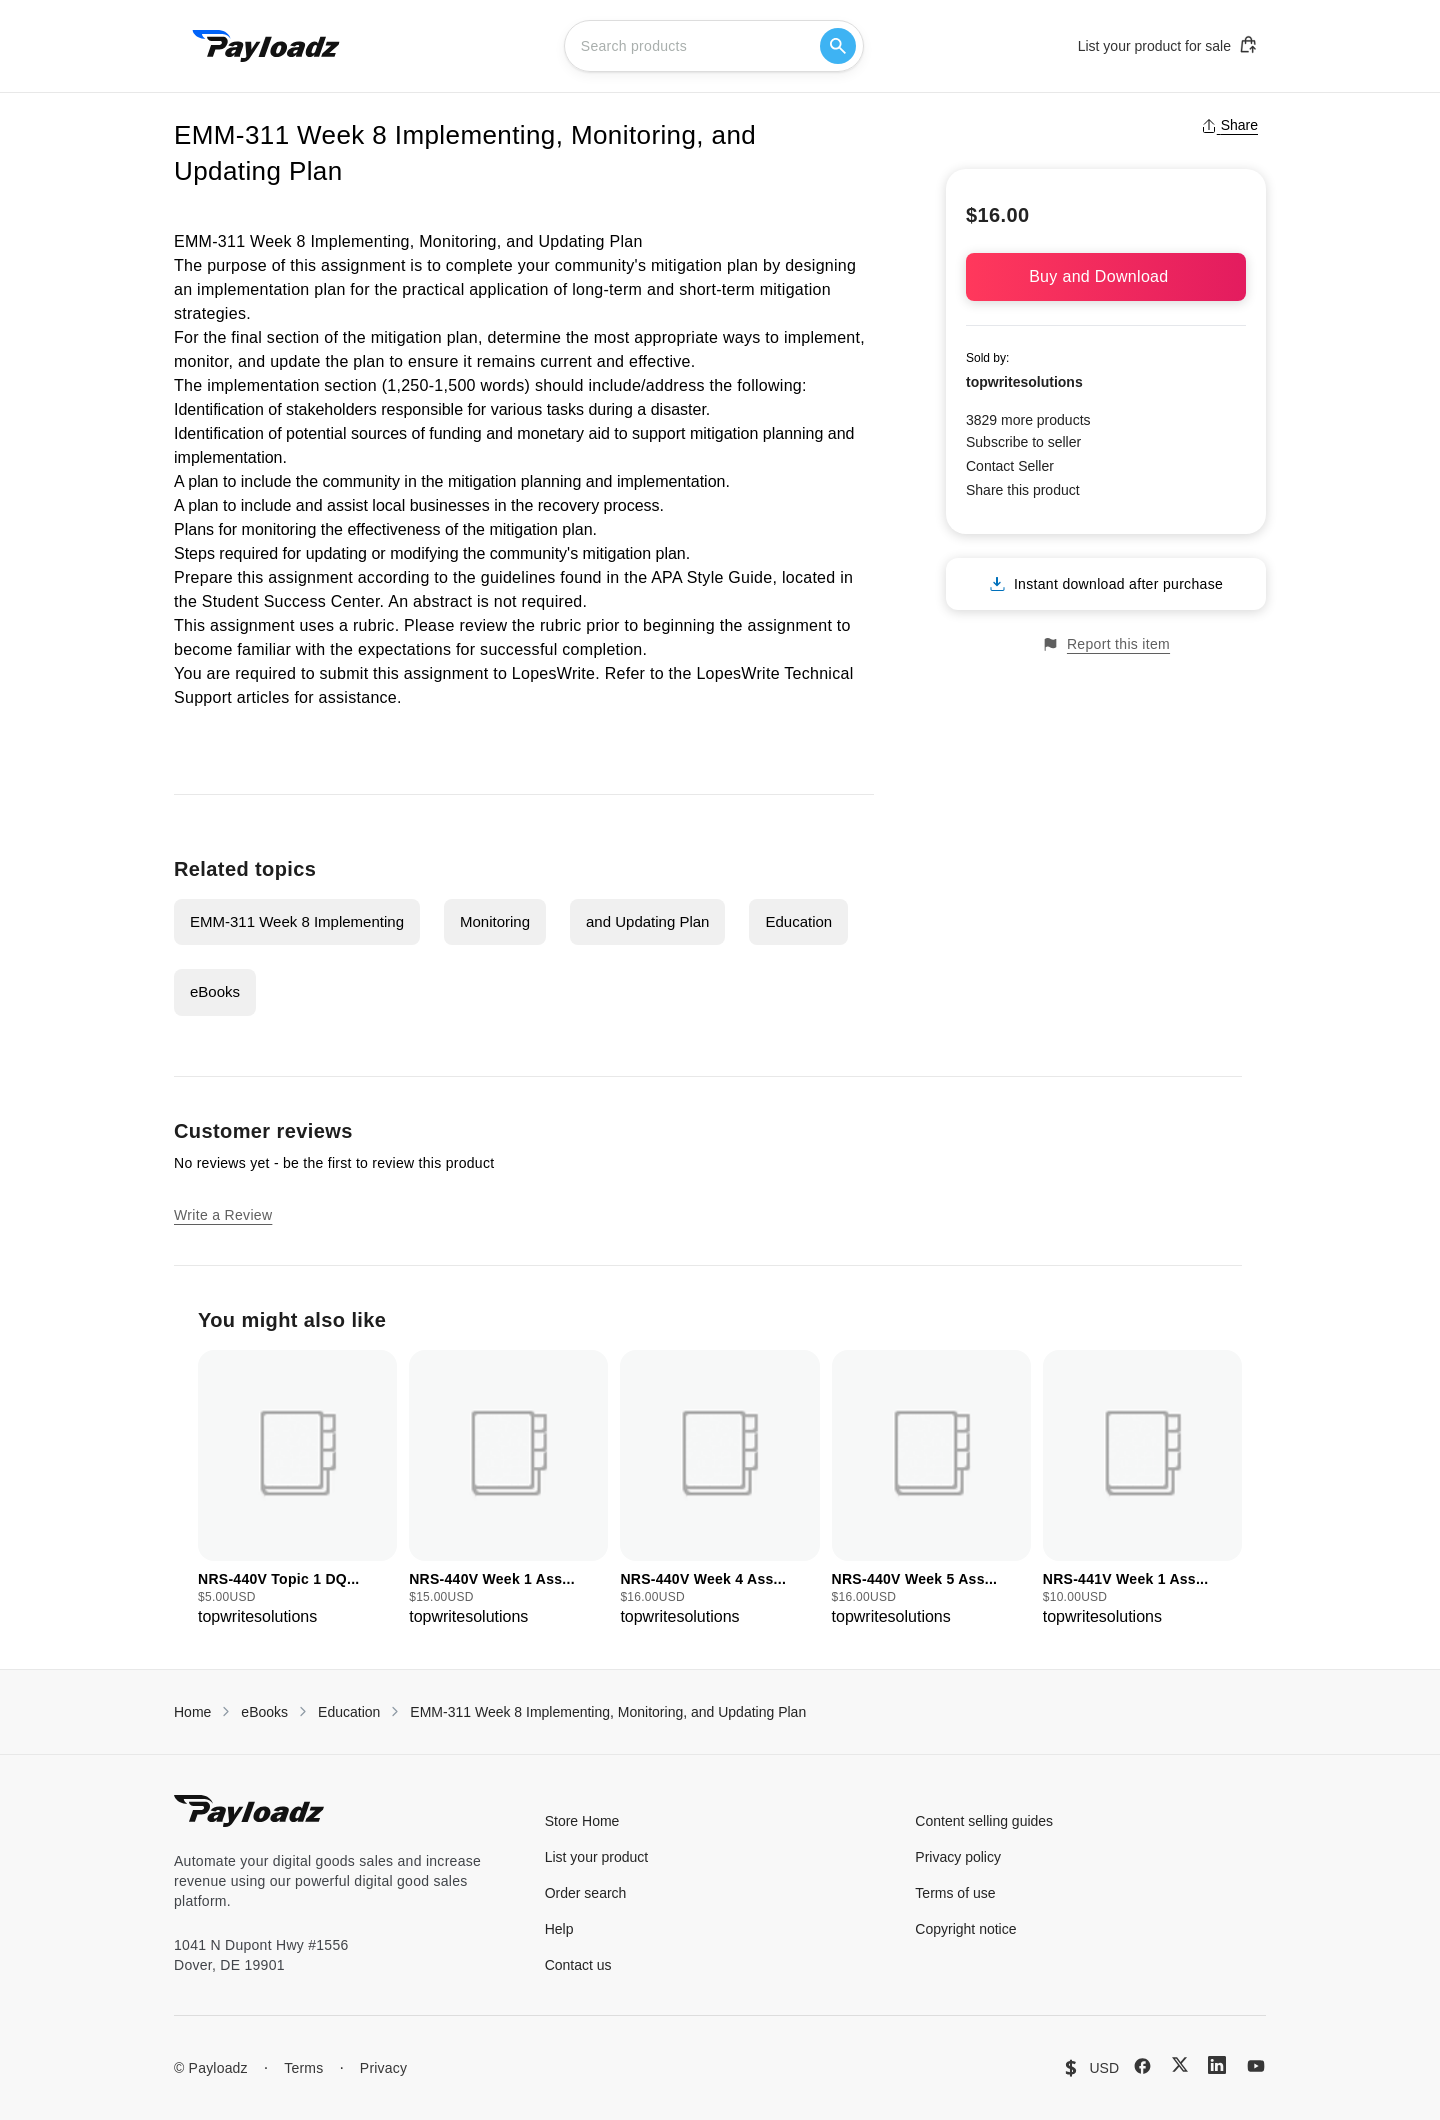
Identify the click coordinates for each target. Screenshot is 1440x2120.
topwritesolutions (1024, 382)
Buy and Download (1106, 276)
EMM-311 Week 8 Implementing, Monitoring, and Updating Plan (608, 1712)
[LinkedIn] (1217, 2065)
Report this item (1106, 644)
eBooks (215, 991)
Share (1229, 125)
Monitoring (495, 921)
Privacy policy (958, 1857)
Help (559, 1929)
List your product (597, 1857)
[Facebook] (1142, 2066)
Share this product (1023, 490)
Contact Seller (1010, 466)
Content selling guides (984, 1821)
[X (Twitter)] (1180, 2064)
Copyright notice (965, 1929)
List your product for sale (1168, 45)
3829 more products (1028, 420)
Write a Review (223, 1215)
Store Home (582, 1821)
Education (798, 921)
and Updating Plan (647, 921)
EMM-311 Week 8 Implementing (297, 921)
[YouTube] (1256, 2066)
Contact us (578, 1965)
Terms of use (955, 1893)
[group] (297, 1489)
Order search (586, 1893)
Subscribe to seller (1023, 442)
